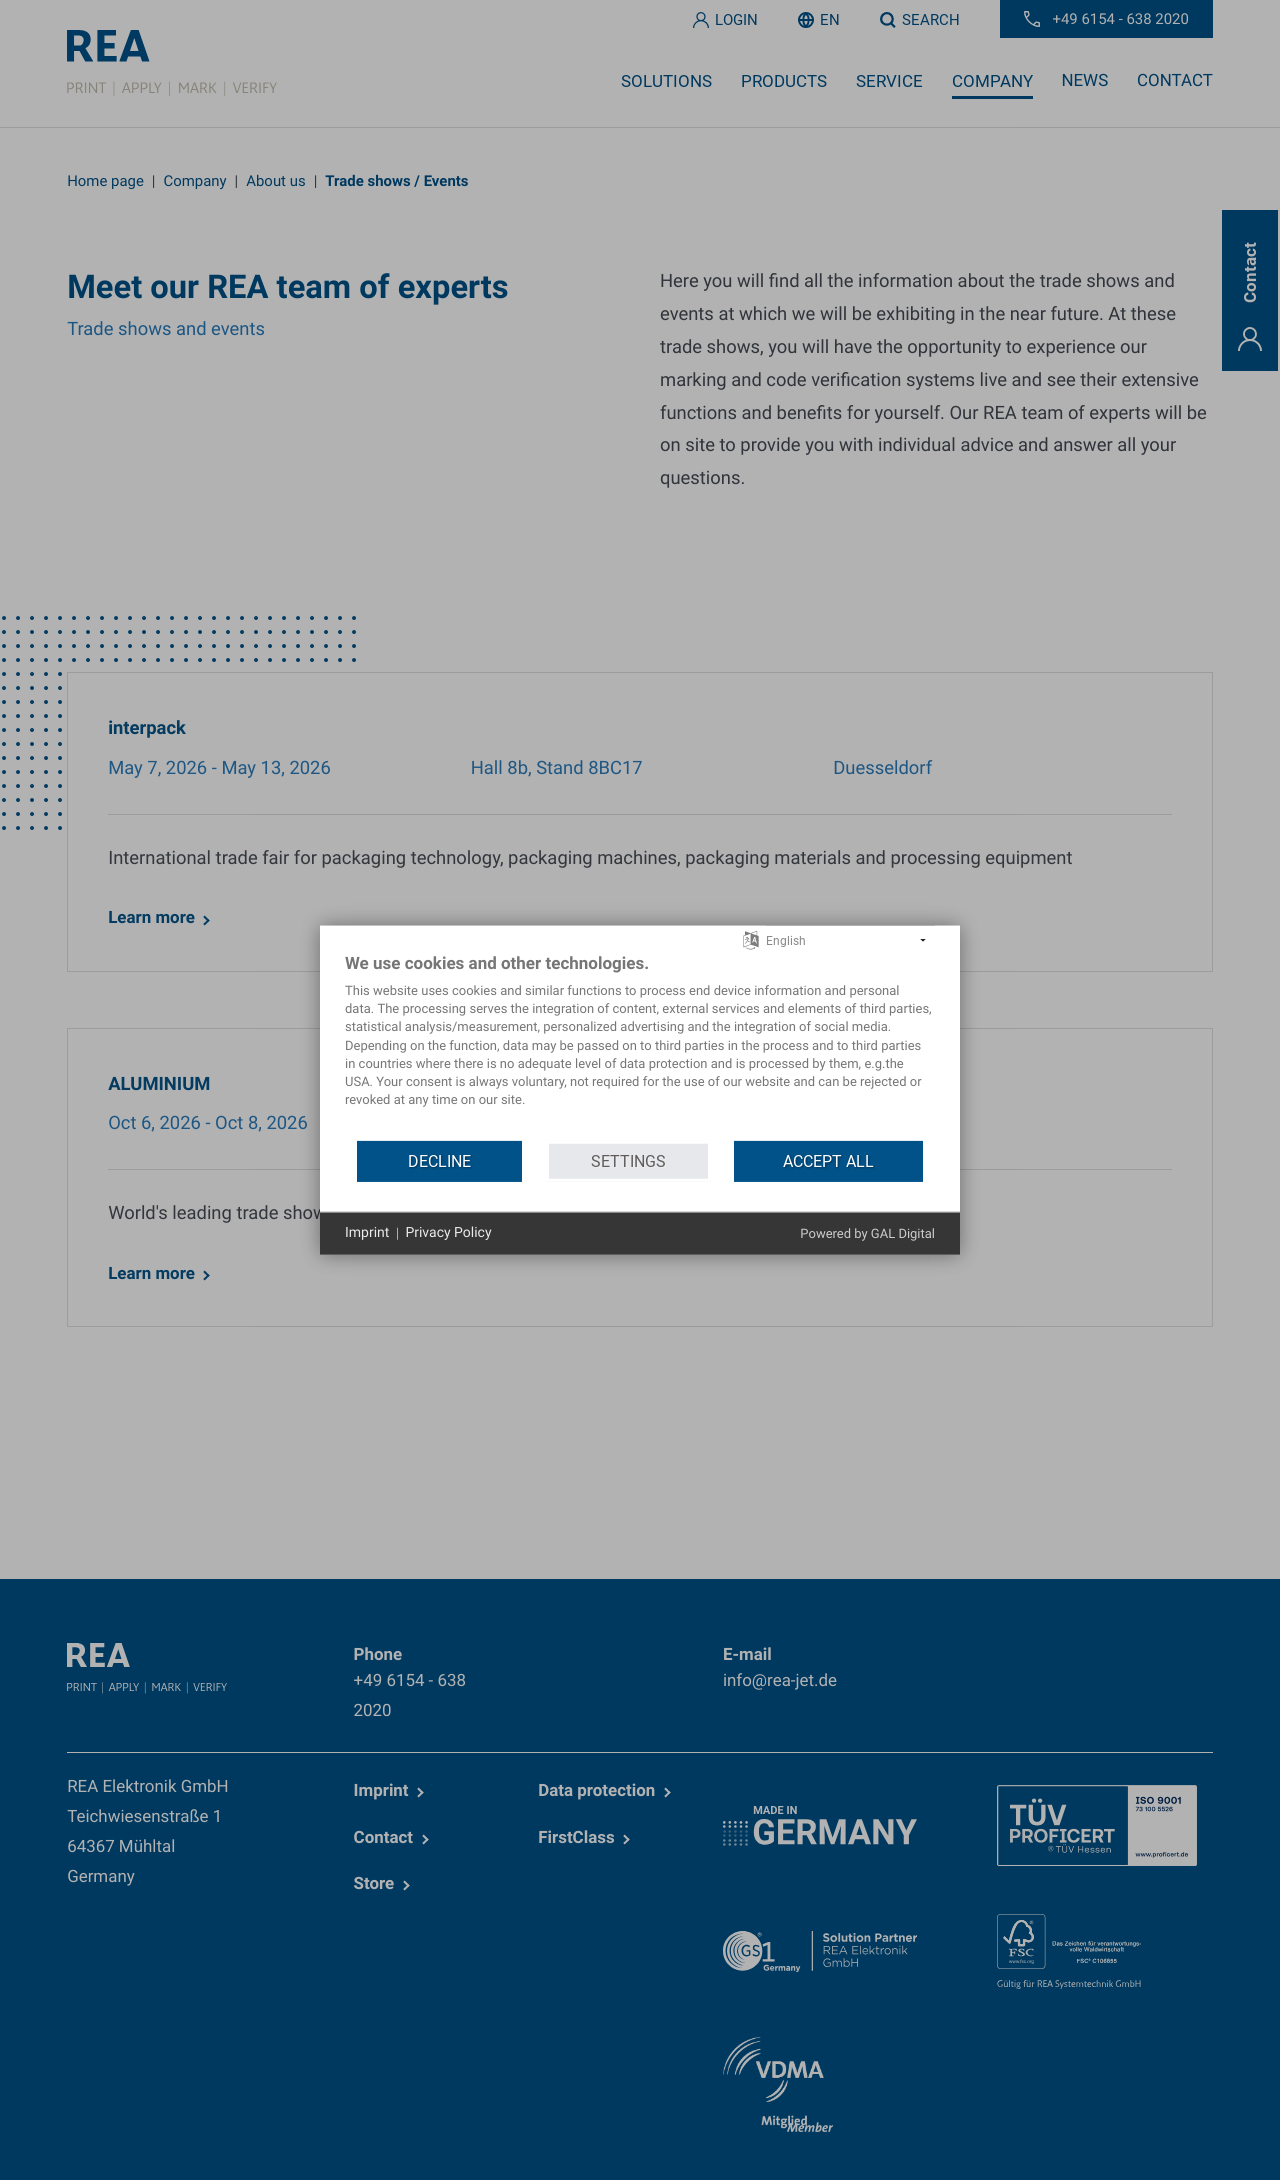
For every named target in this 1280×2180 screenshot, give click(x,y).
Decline (439, 1161)
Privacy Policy (448, 1233)
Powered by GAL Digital (867, 1234)
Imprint (367, 1233)
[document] (640, 1046)
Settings (628, 1161)
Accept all (828, 1161)
